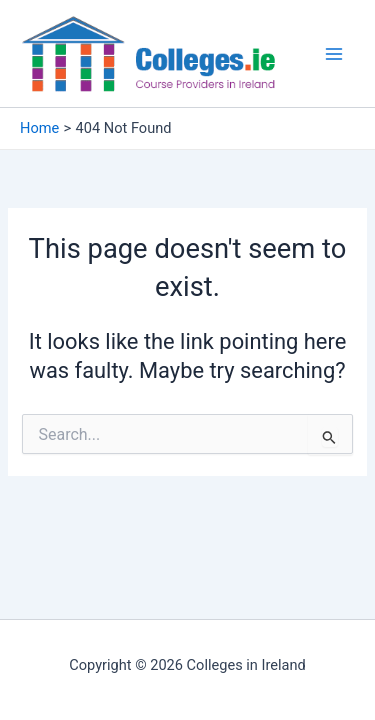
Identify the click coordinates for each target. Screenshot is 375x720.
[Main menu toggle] (334, 54)
